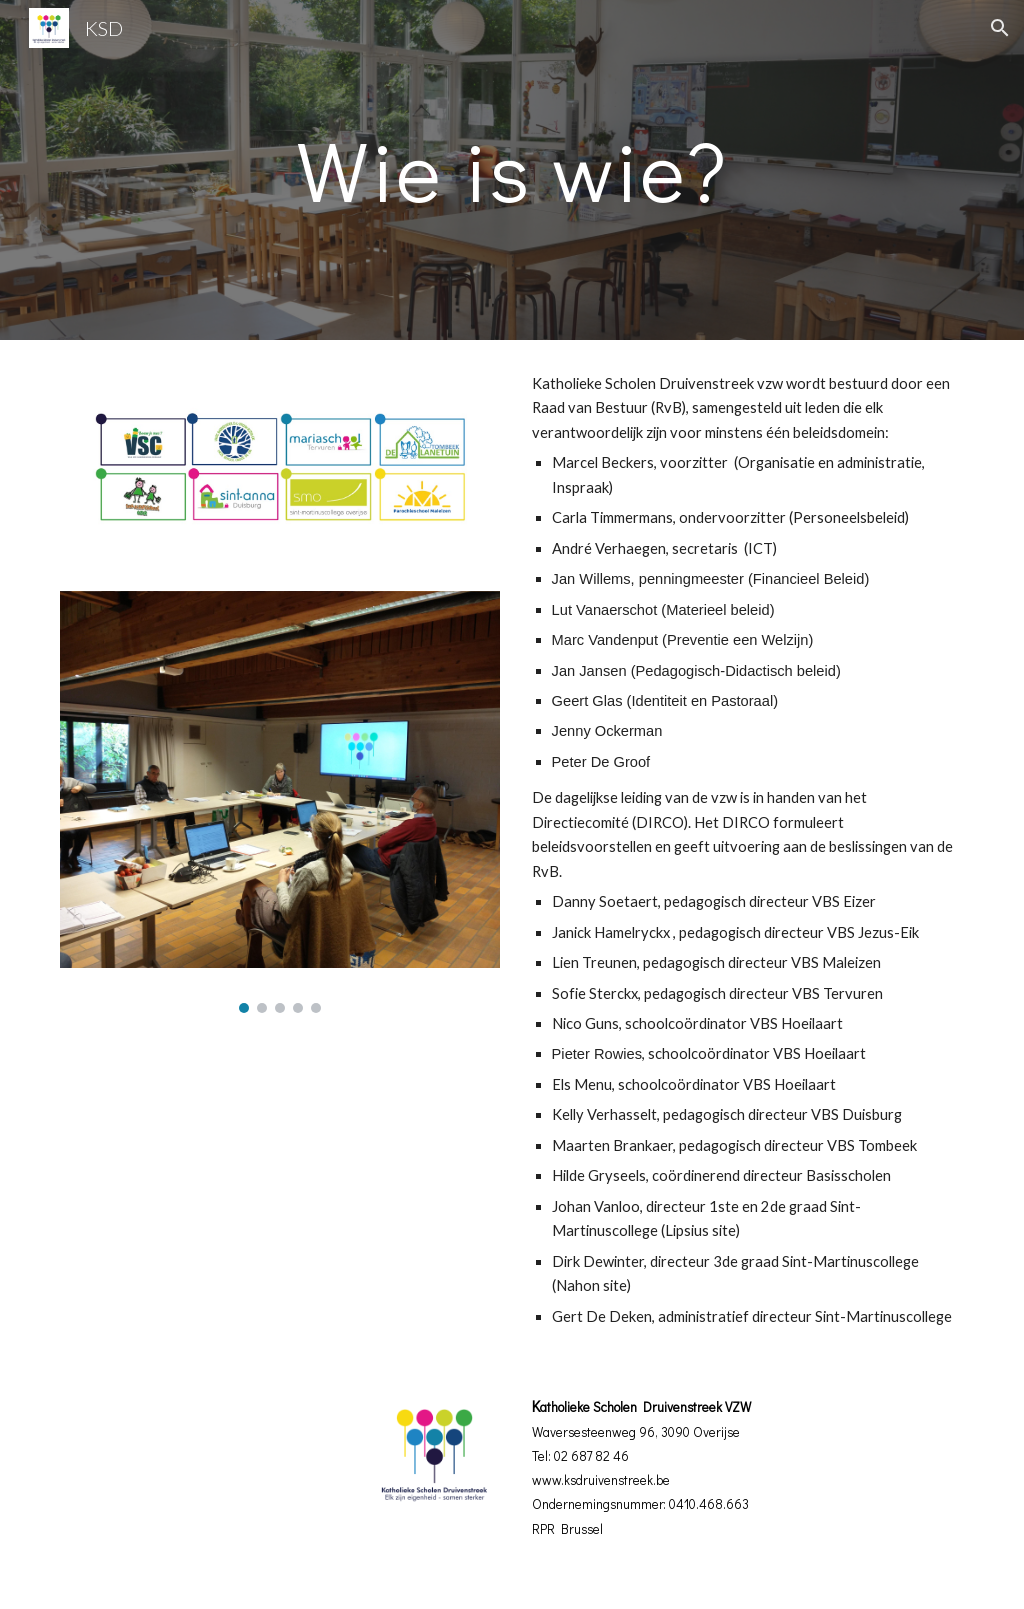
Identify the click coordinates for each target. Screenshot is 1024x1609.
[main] (511, 169)
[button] (1000, 28)
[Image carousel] (280, 802)
